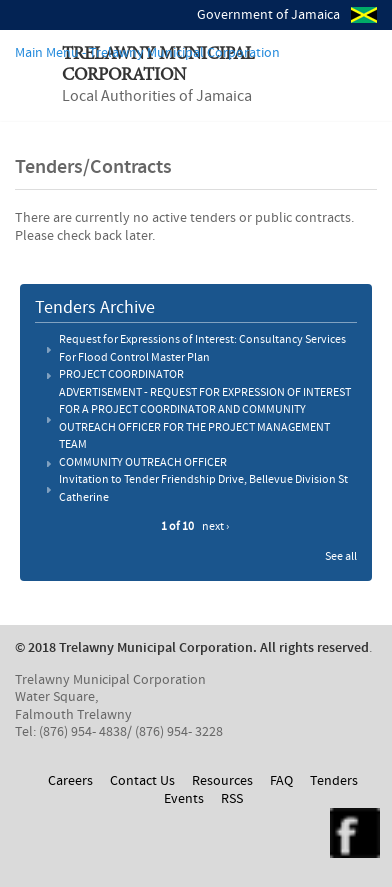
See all (341, 557)
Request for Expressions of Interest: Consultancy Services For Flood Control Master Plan (202, 349)
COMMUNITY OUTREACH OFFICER (143, 463)
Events (184, 799)
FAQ (281, 781)
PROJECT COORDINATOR (121, 375)
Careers (70, 781)
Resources (222, 781)
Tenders (334, 781)
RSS (232, 799)
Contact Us (142, 781)
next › (215, 527)
